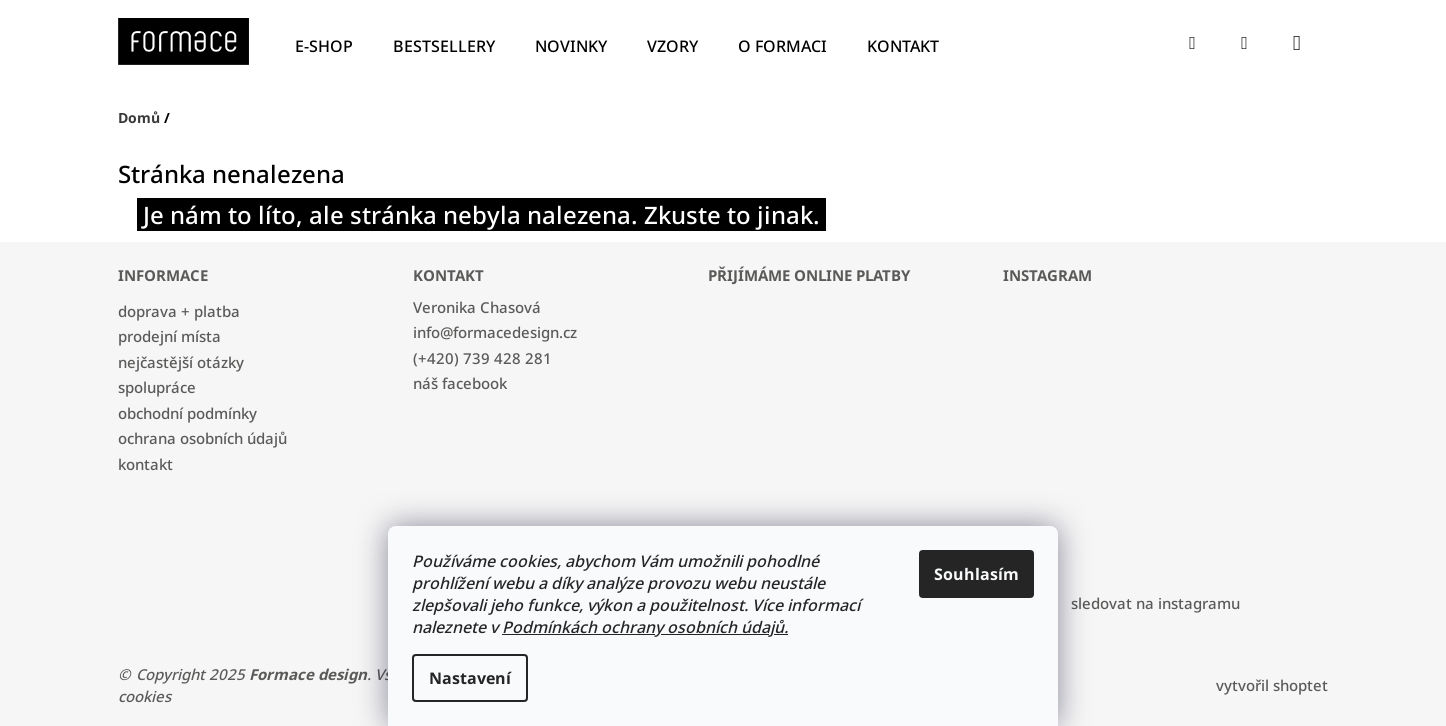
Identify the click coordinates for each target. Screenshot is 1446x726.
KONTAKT (145, 464)
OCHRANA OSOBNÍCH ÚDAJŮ (202, 438)
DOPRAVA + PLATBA (179, 311)
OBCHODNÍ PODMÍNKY (187, 413)
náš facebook (460, 383)
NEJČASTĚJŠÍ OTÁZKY (181, 362)
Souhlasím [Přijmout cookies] (976, 574)
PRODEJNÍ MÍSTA (169, 336)
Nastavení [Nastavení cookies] (470, 678)
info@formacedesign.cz (495, 332)
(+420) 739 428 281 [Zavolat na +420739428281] (482, 358)
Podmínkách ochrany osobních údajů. (645, 627)
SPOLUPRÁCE (157, 387)
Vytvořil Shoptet (1272, 685)
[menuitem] (329, 46)
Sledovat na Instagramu (1155, 603)
